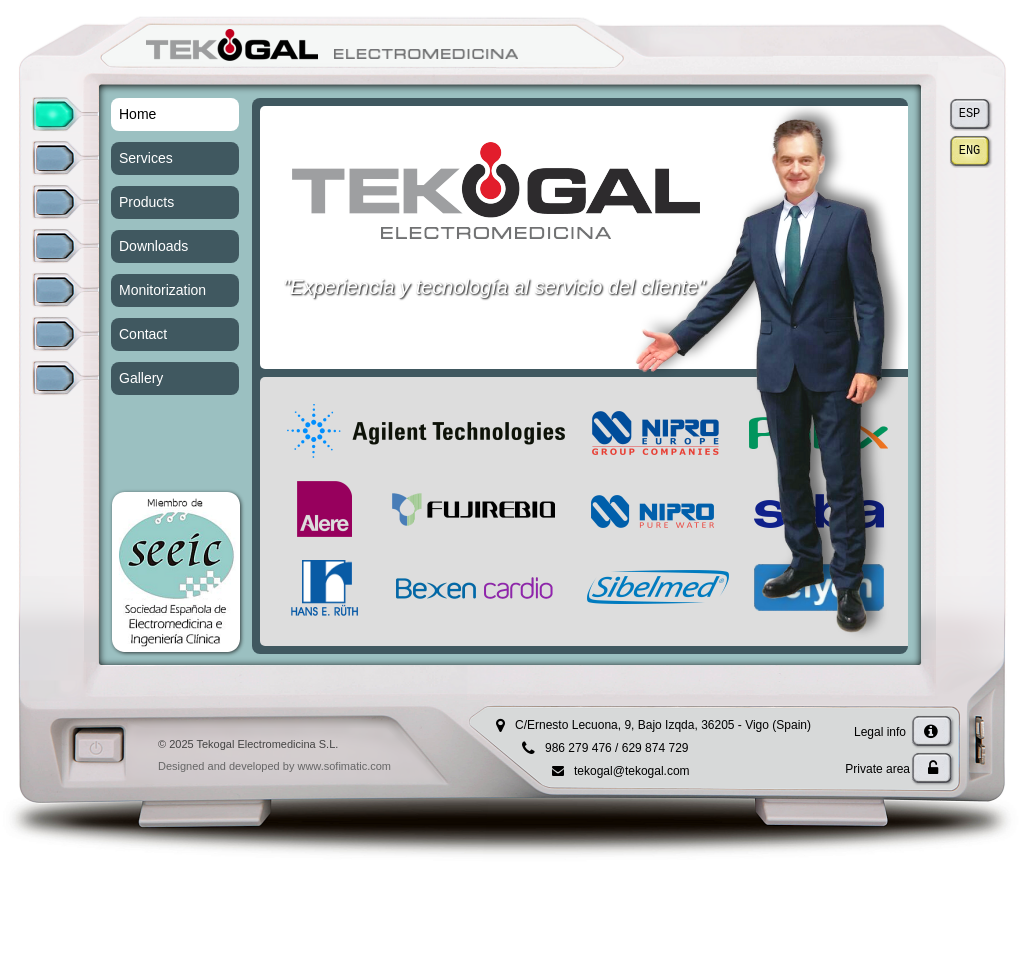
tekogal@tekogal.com (632, 771)
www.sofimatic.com (344, 766)
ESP (970, 114)
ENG (970, 151)
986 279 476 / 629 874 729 (616, 748)
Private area (891, 769)
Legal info (896, 732)
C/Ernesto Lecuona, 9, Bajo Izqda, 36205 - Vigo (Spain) (663, 725)
